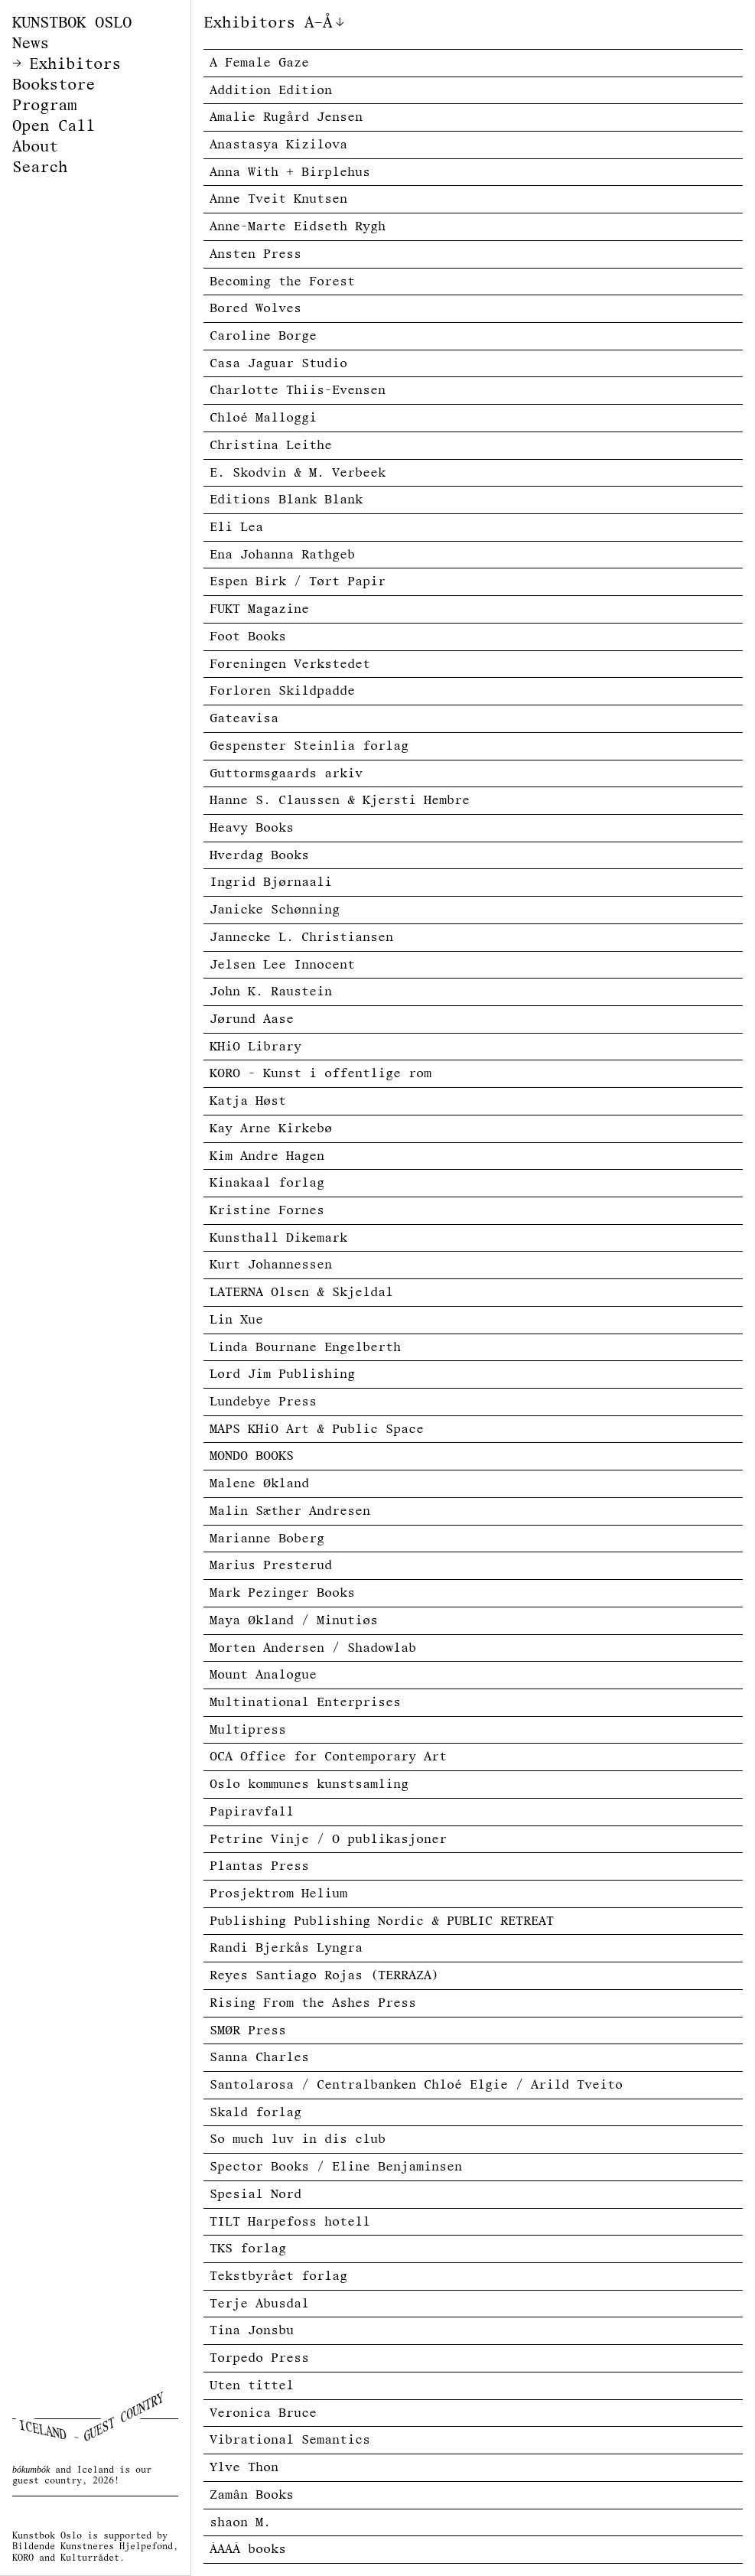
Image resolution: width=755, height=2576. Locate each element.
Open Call (53, 125)
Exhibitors (75, 63)
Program (44, 105)
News (30, 43)
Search (39, 167)
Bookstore (53, 84)
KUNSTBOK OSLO (72, 22)
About (35, 146)
